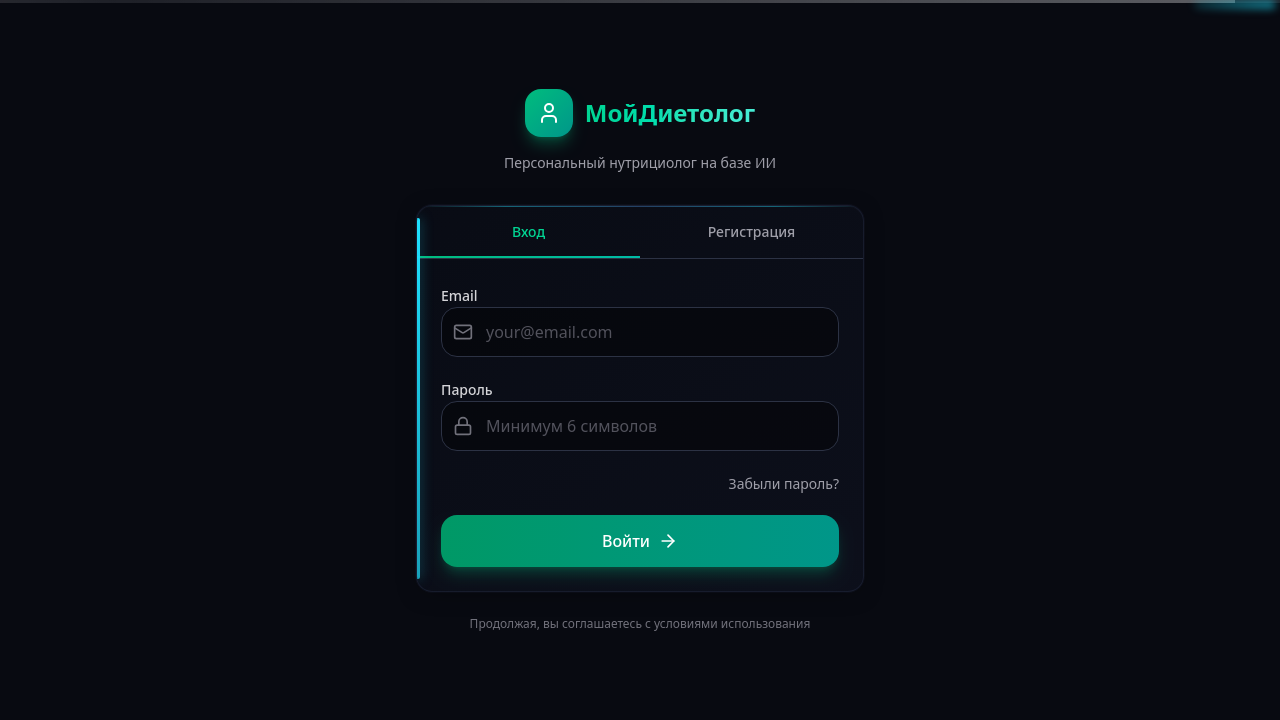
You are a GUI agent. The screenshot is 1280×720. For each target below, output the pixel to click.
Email (459, 295)
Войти (640, 541)
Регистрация (752, 231)
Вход (528, 240)
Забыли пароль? (784, 483)
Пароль (467, 389)
